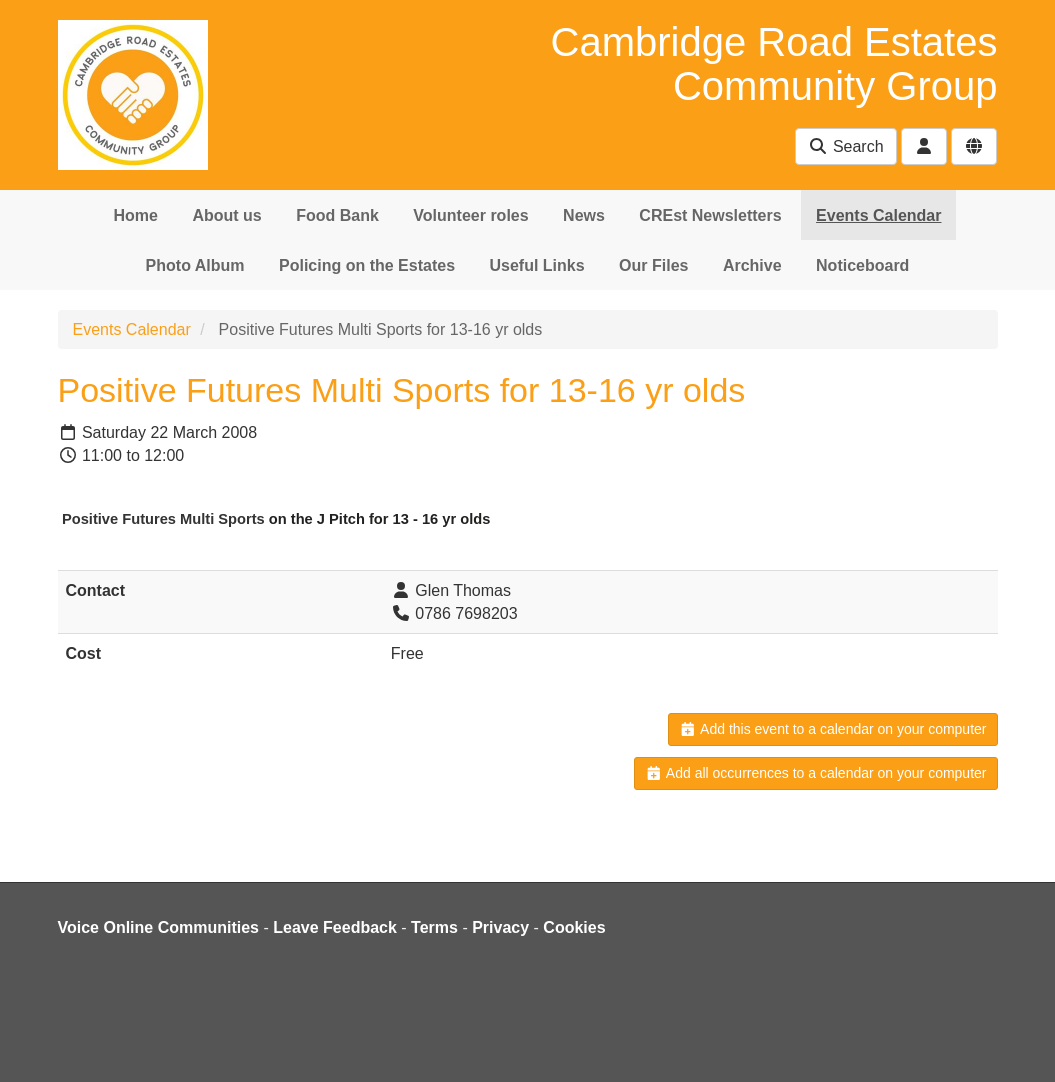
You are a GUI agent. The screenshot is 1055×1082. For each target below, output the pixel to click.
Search (845, 146)
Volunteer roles (470, 215)
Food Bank (337, 215)
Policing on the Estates (367, 265)
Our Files (653, 265)
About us (226, 215)
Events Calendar (878, 215)
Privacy (500, 927)
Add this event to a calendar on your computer (832, 729)
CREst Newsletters (710, 215)
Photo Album (195, 265)
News (584, 215)
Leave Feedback (335, 927)
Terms (434, 927)
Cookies (574, 927)
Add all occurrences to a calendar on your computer (815, 773)
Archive (752, 265)
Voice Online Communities (159, 927)
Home (136, 215)
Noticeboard (862, 265)
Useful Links (536, 265)
